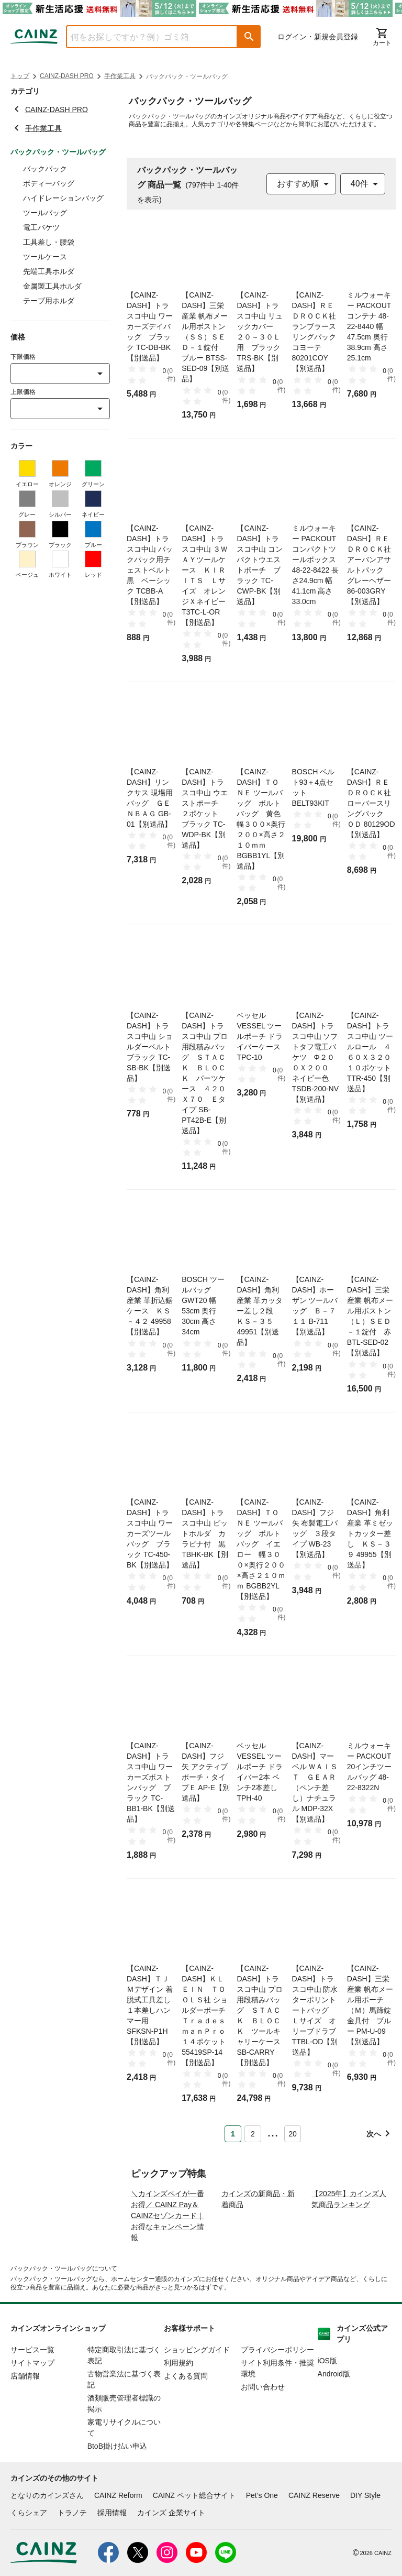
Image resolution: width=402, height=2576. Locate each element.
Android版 (334, 2414)
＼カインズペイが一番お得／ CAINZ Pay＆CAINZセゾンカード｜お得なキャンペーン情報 (167, 2256)
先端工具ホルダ (48, 271)
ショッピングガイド (197, 2390)
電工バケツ (41, 227)
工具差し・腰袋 (48, 242)
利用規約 (178, 2403)
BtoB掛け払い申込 (117, 2486)
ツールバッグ (45, 213)
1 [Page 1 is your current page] (233, 2134)
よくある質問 (186, 2416)
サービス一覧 (32, 2390)
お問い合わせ (263, 2427)
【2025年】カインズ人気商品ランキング (348, 2239)
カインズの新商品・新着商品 (258, 2239)
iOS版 (327, 2401)
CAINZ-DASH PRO (67, 76)
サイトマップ (32, 2403)
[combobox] (144, 36)
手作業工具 (120, 76)
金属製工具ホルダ (52, 286)
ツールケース (45, 257)
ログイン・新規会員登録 (317, 36)
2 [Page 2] (253, 2134)
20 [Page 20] (292, 2134)
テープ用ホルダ (48, 301)
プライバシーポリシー (277, 2390)
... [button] (272, 2131)
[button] (249, 36)
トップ (19, 76)
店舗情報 (25, 2416)
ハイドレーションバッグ (63, 198)
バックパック (45, 169)
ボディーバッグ (48, 183)
